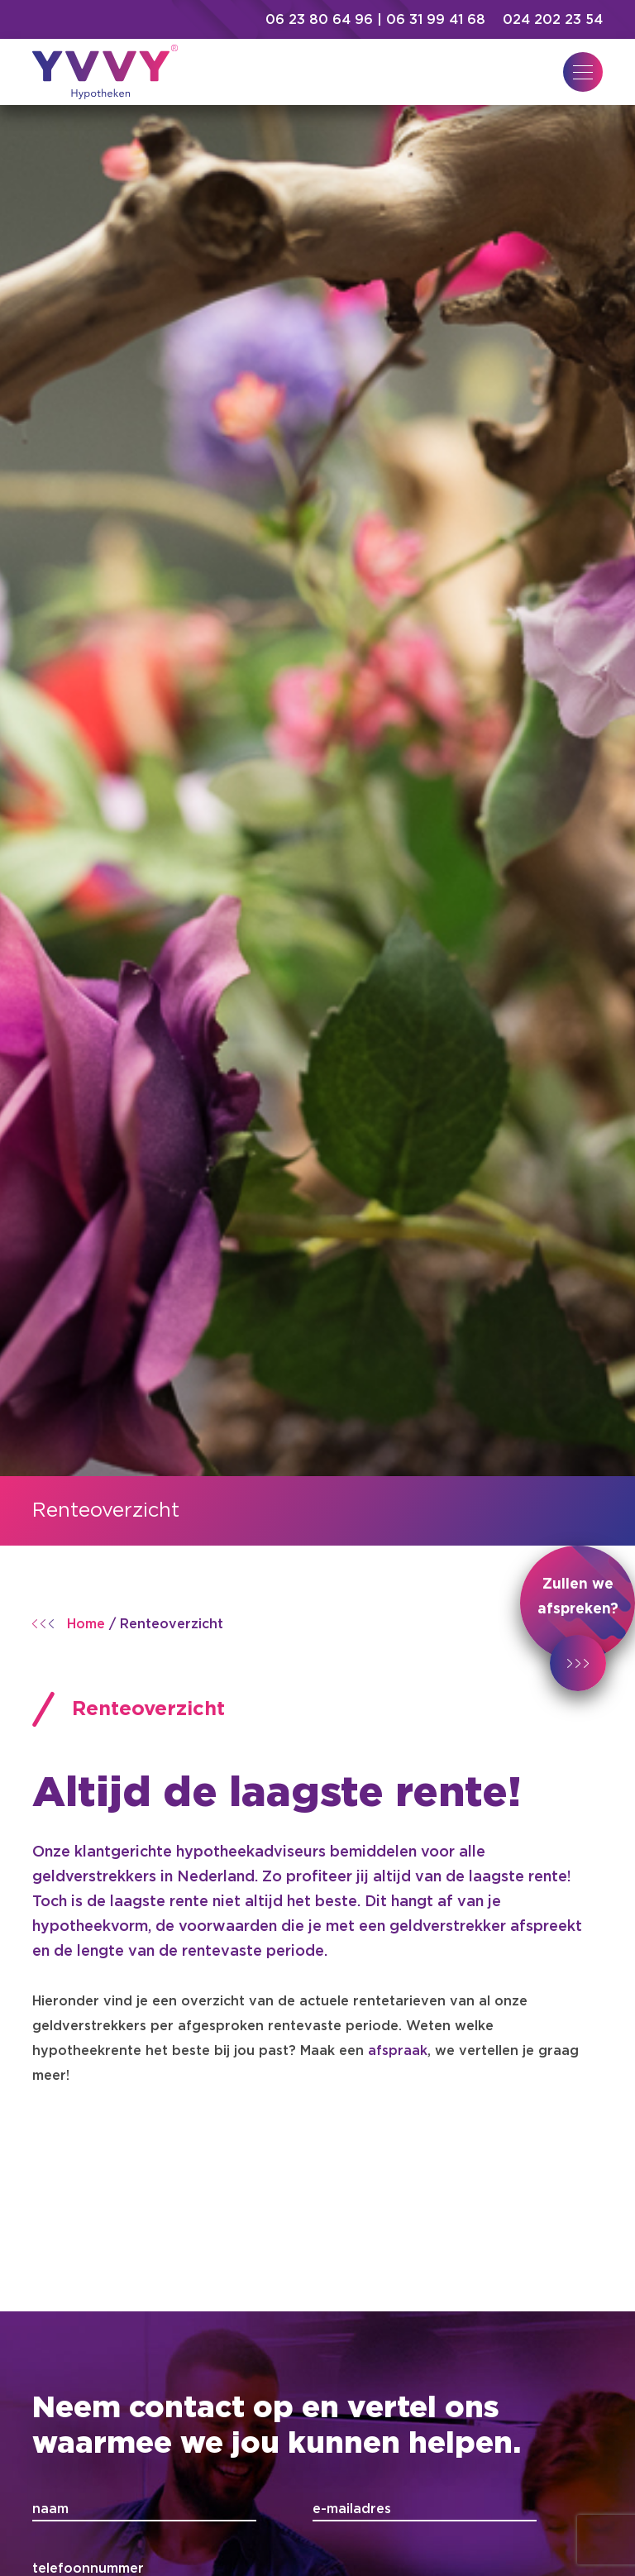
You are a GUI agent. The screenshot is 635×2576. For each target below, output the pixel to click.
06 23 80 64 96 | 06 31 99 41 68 (377, 19)
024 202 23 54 (553, 19)
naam (50, 2509)
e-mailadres (352, 2509)
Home (86, 1624)
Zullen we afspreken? (577, 1619)
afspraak (397, 2050)
